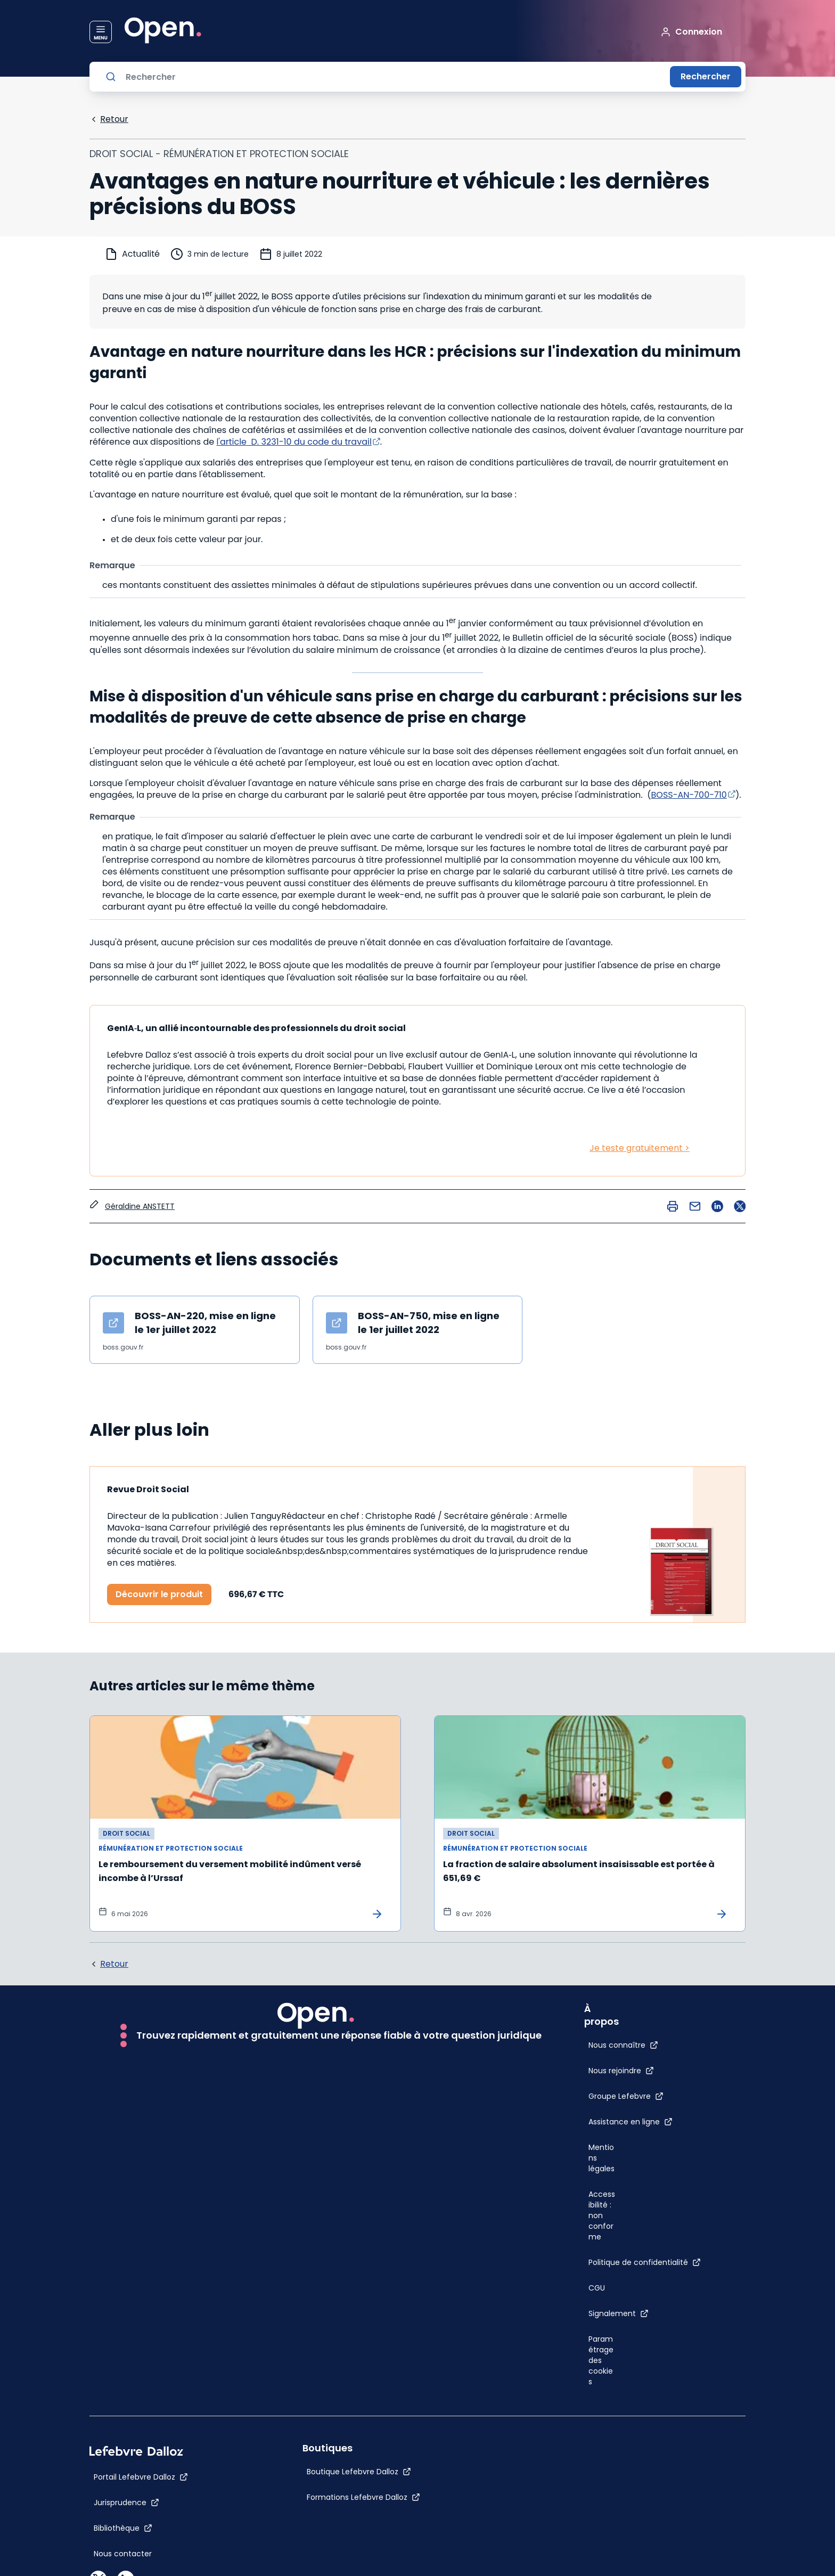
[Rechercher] (393, 77)
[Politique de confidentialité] (644, 2262)
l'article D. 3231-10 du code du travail (293, 442)
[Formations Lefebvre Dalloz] (363, 2497)
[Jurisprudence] (126, 2502)
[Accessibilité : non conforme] (602, 2215)
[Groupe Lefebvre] (626, 2096)
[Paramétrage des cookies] (602, 2360)
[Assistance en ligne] (630, 2121)
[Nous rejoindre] (621, 2070)
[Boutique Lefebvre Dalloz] (358, 2471)
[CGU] (596, 2287)
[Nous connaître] (623, 2045)
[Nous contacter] (122, 2553)
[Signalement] (618, 2313)
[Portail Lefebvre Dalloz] (140, 2476)
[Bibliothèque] (123, 2528)
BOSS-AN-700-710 (689, 795)
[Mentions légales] (602, 2158)
